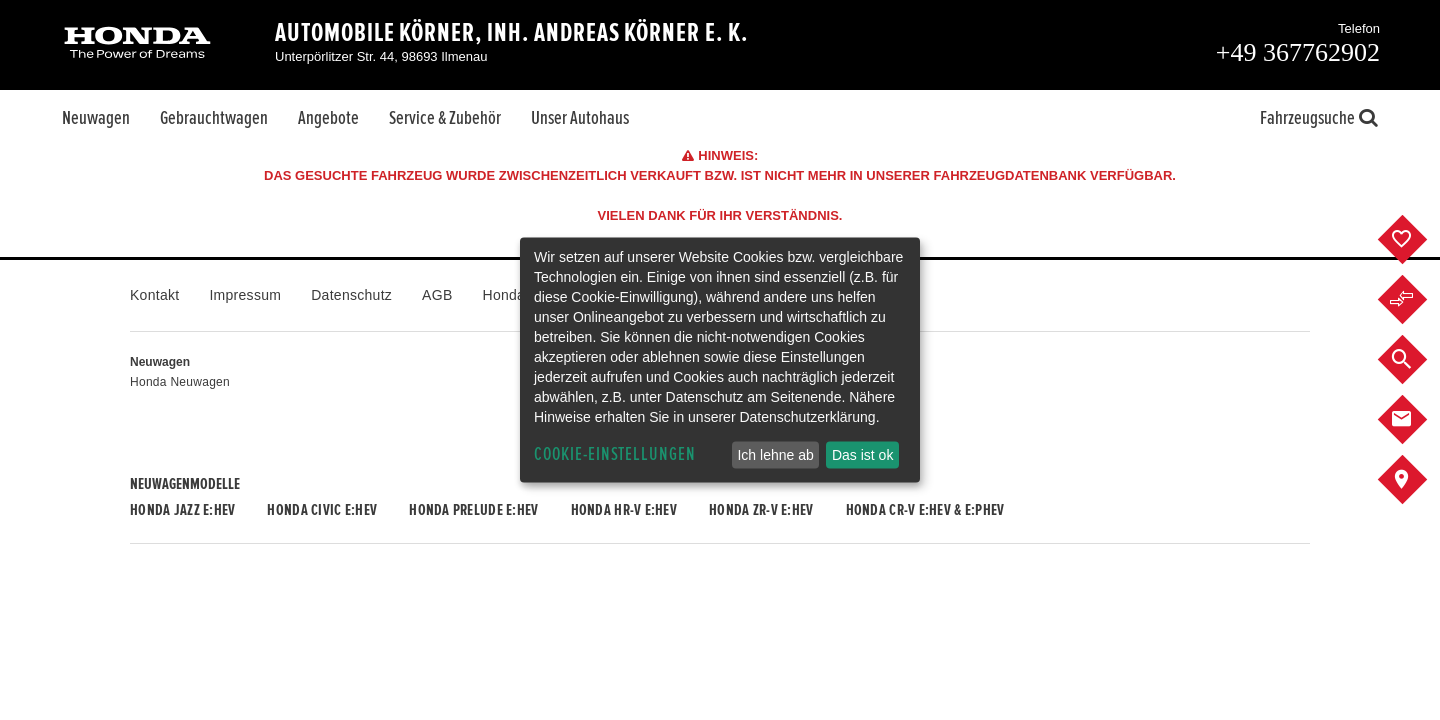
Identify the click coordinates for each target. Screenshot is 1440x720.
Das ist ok (862, 455)
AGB (437, 295)
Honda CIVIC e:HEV (322, 510)
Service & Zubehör (445, 118)
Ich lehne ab (775, 455)
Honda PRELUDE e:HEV (473, 510)
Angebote (328, 118)
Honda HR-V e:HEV (624, 510)
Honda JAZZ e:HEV (182, 510)
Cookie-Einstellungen (615, 454)
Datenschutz (351, 295)
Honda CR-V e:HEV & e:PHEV (925, 510)
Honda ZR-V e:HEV (761, 510)
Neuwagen (96, 118)
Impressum (245, 295)
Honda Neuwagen (180, 382)
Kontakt (154, 295)
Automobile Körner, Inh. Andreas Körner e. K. (511, 33)
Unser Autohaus (580, 118)
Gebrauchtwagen (214, 118)
